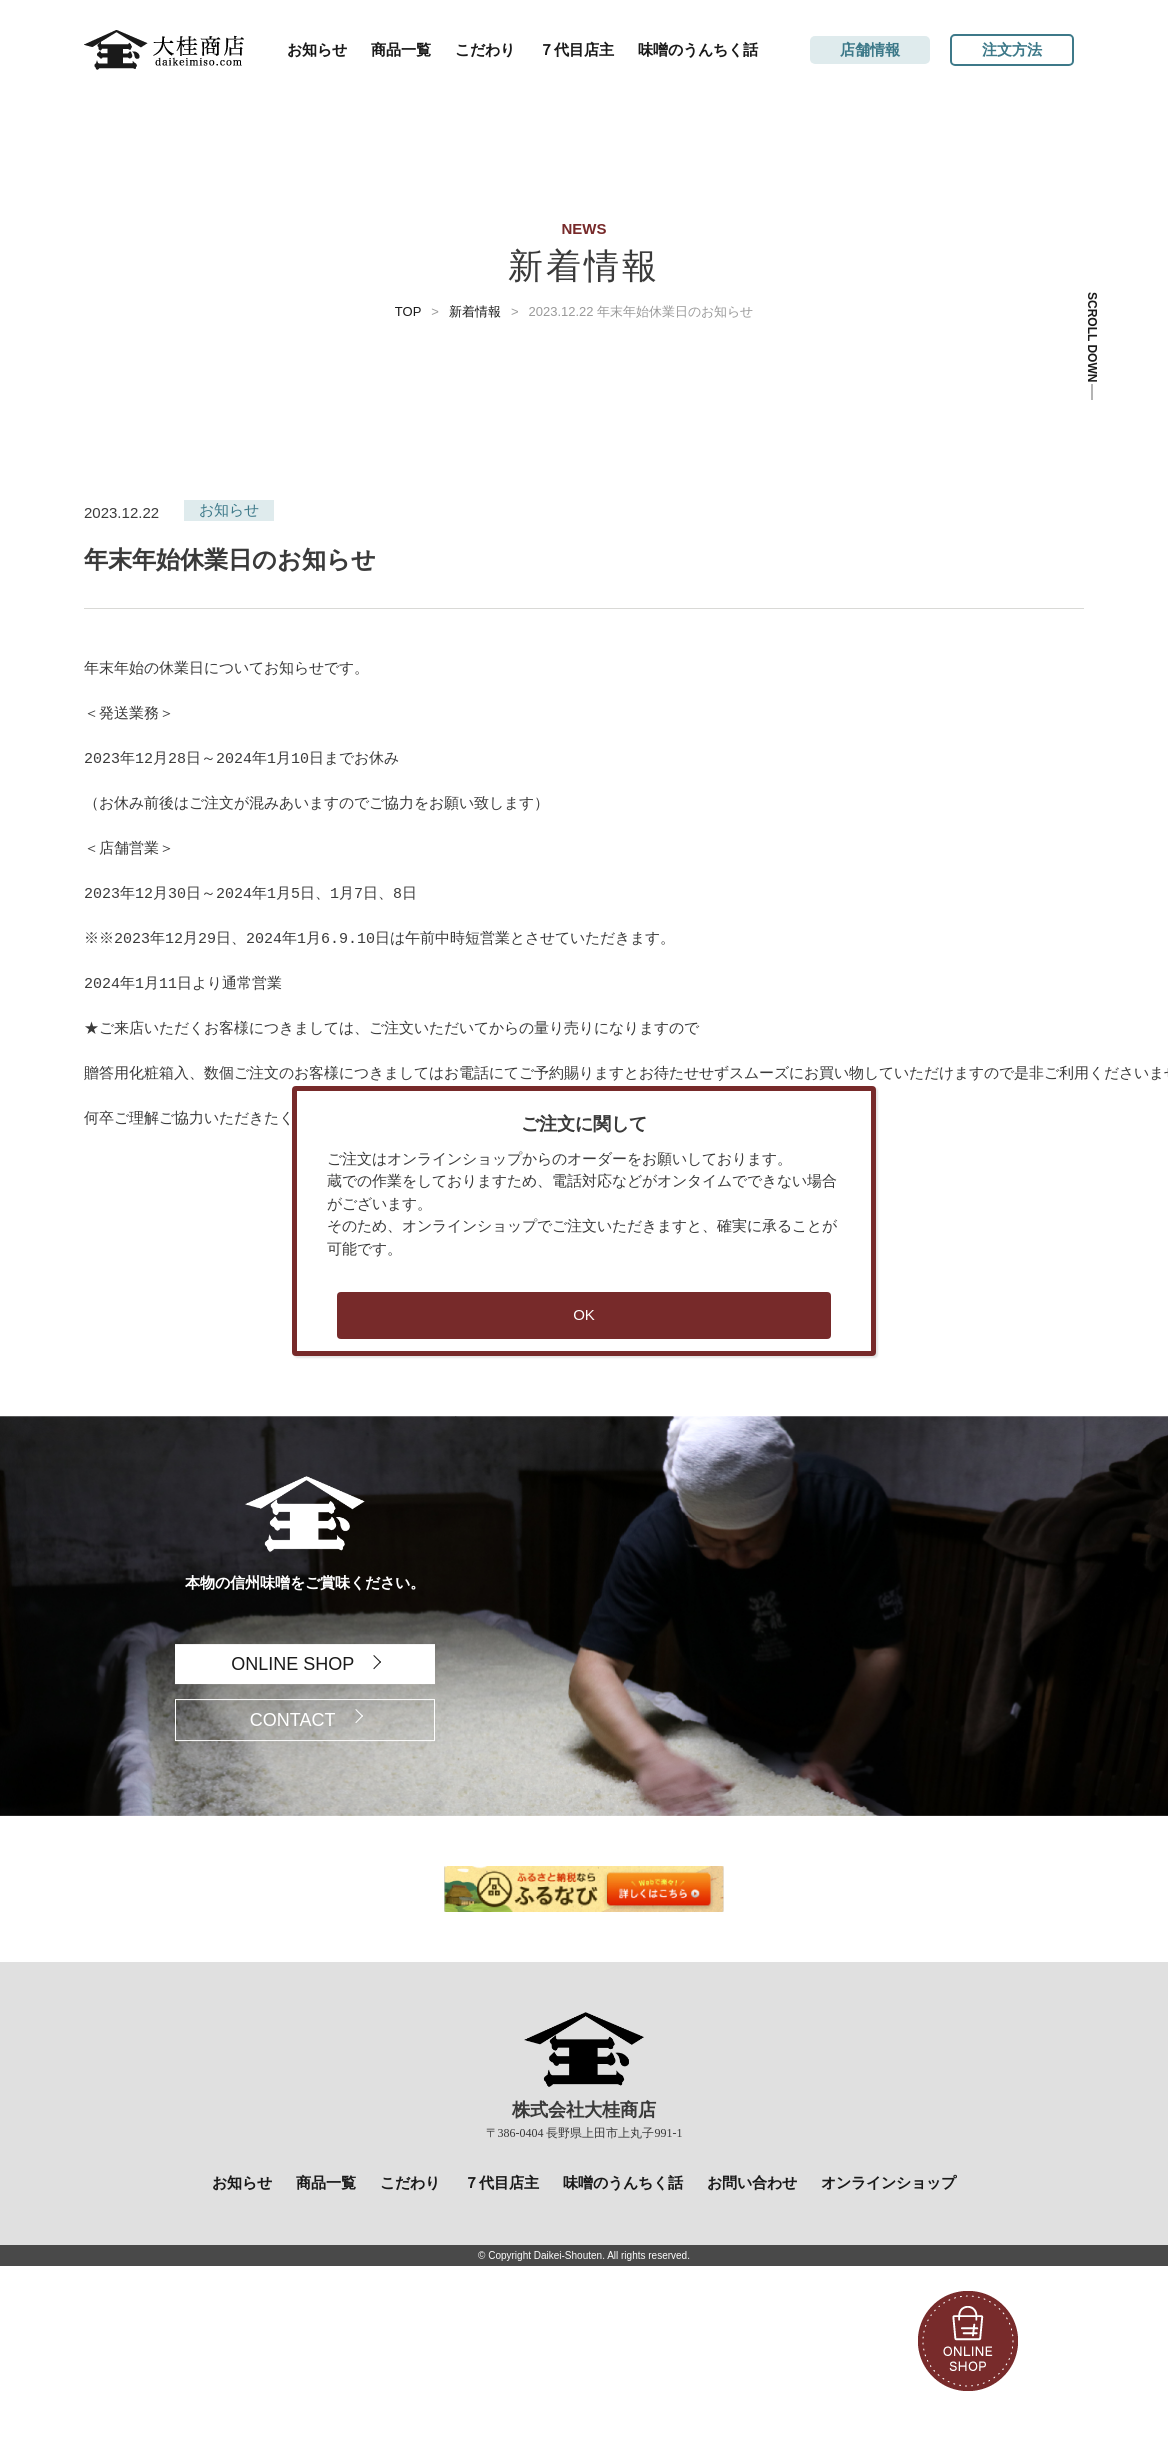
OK (584, 1314)
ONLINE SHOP (292, 1664)
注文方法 (1012, 49)
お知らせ (317, 49)
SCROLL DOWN (1092, 337)
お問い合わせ (752, 2182)
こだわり (485, 49)
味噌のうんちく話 (698, 49)
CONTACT (293, 1720)
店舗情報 (870, 49)
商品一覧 (401, 49)
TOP (408, 311)
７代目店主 (576, 49)
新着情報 (475, 311)
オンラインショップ (888, 2182)
